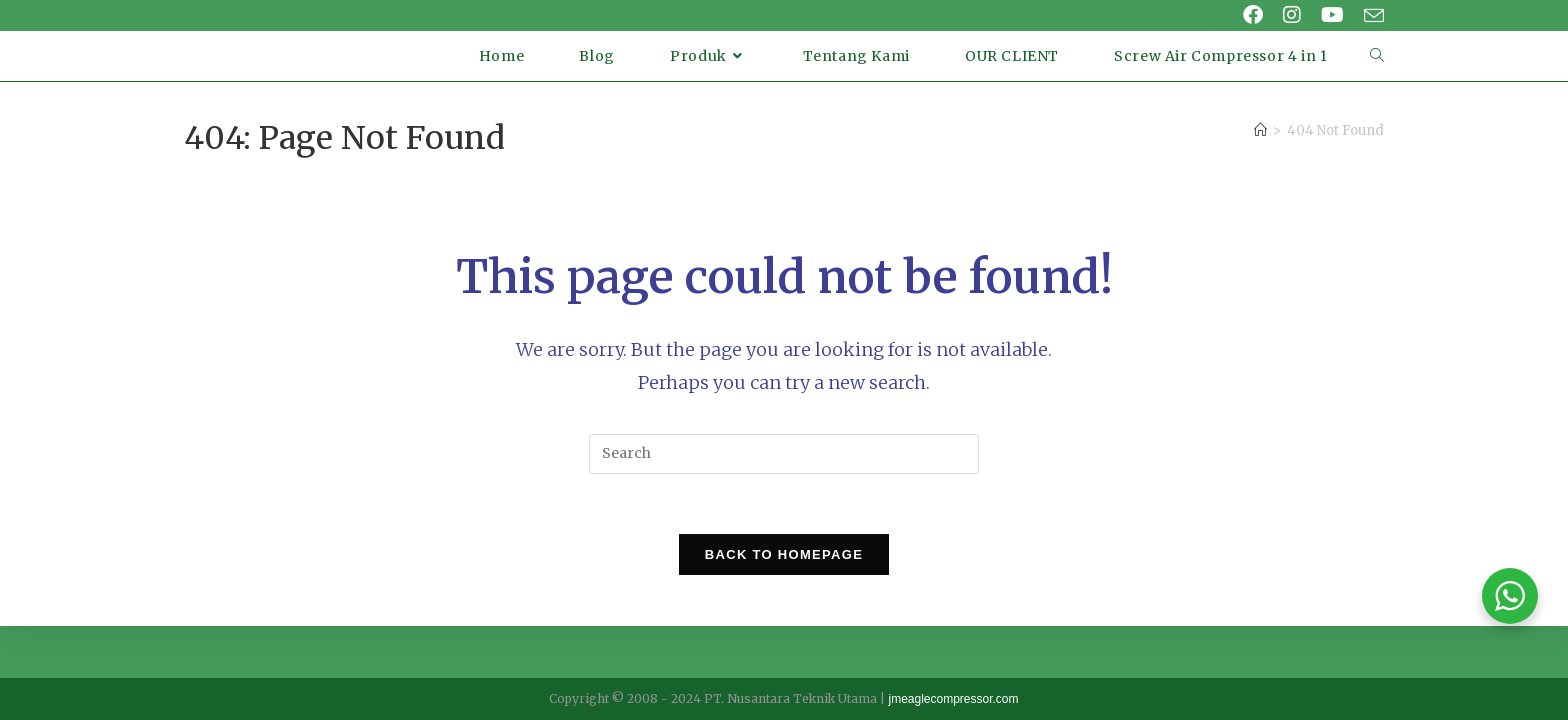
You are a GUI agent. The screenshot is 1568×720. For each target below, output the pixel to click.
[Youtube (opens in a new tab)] (1332, 15)
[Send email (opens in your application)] (1369, 16)
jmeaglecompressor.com (953, 699)
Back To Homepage (784, 555)
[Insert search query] (784, 454)
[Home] (1260, 130)
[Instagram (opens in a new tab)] (1292, 15)
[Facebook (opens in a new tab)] (1253, 15)
